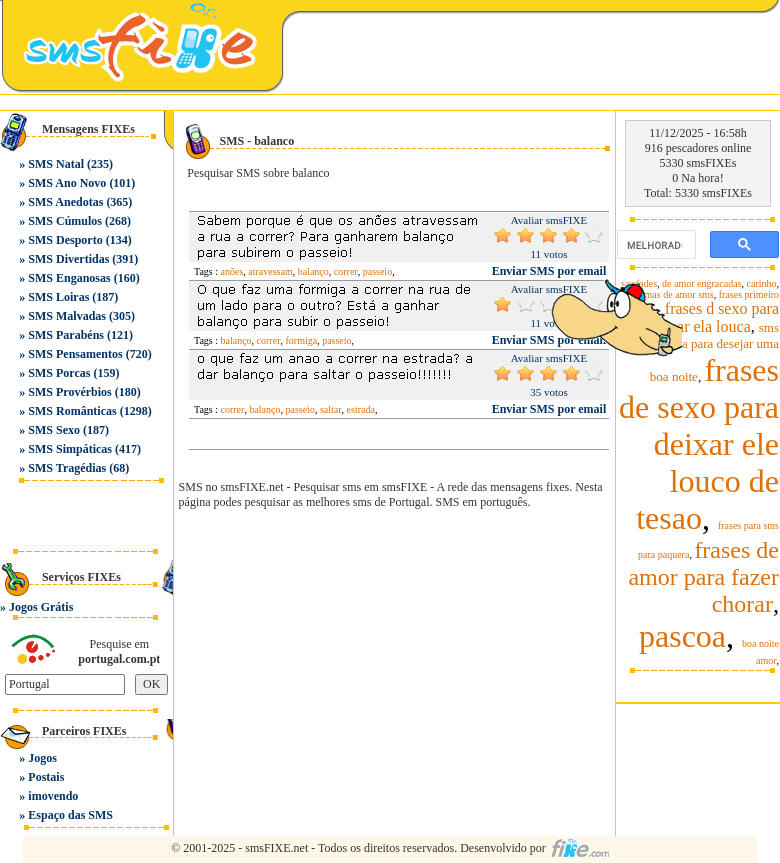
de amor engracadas (701, 283)
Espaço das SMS (70, 815)
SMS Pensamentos (75, 354)
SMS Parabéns (66, 335)
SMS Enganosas (69, 278)
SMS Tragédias (67, 468)
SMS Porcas (59, 373)
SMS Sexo (54, 430)
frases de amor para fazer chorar (703, 577)
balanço (313, 271)
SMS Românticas (72, 411)
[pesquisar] (654, 245)
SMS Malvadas (67, 316)
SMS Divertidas (68, 259)
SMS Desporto (65, 240)
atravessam (270, 271)
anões (232, 271)
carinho (762, 283)
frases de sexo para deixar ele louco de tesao (699, 444)
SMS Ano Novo (67, 183)
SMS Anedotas (65, 202)
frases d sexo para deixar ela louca (714, 317)
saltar (331, 409)
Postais (46, 777)
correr (346, 271)
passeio (377, 271)
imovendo (53, 796)
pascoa (682, 636)
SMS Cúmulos (65, 221)
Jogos (42, 758)
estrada (361, 409)
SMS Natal (56, 164)
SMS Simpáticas (70, 449)
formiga (301, 340)
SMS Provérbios (69, 392)
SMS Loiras (58, 297)
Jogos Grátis (41, 607)
